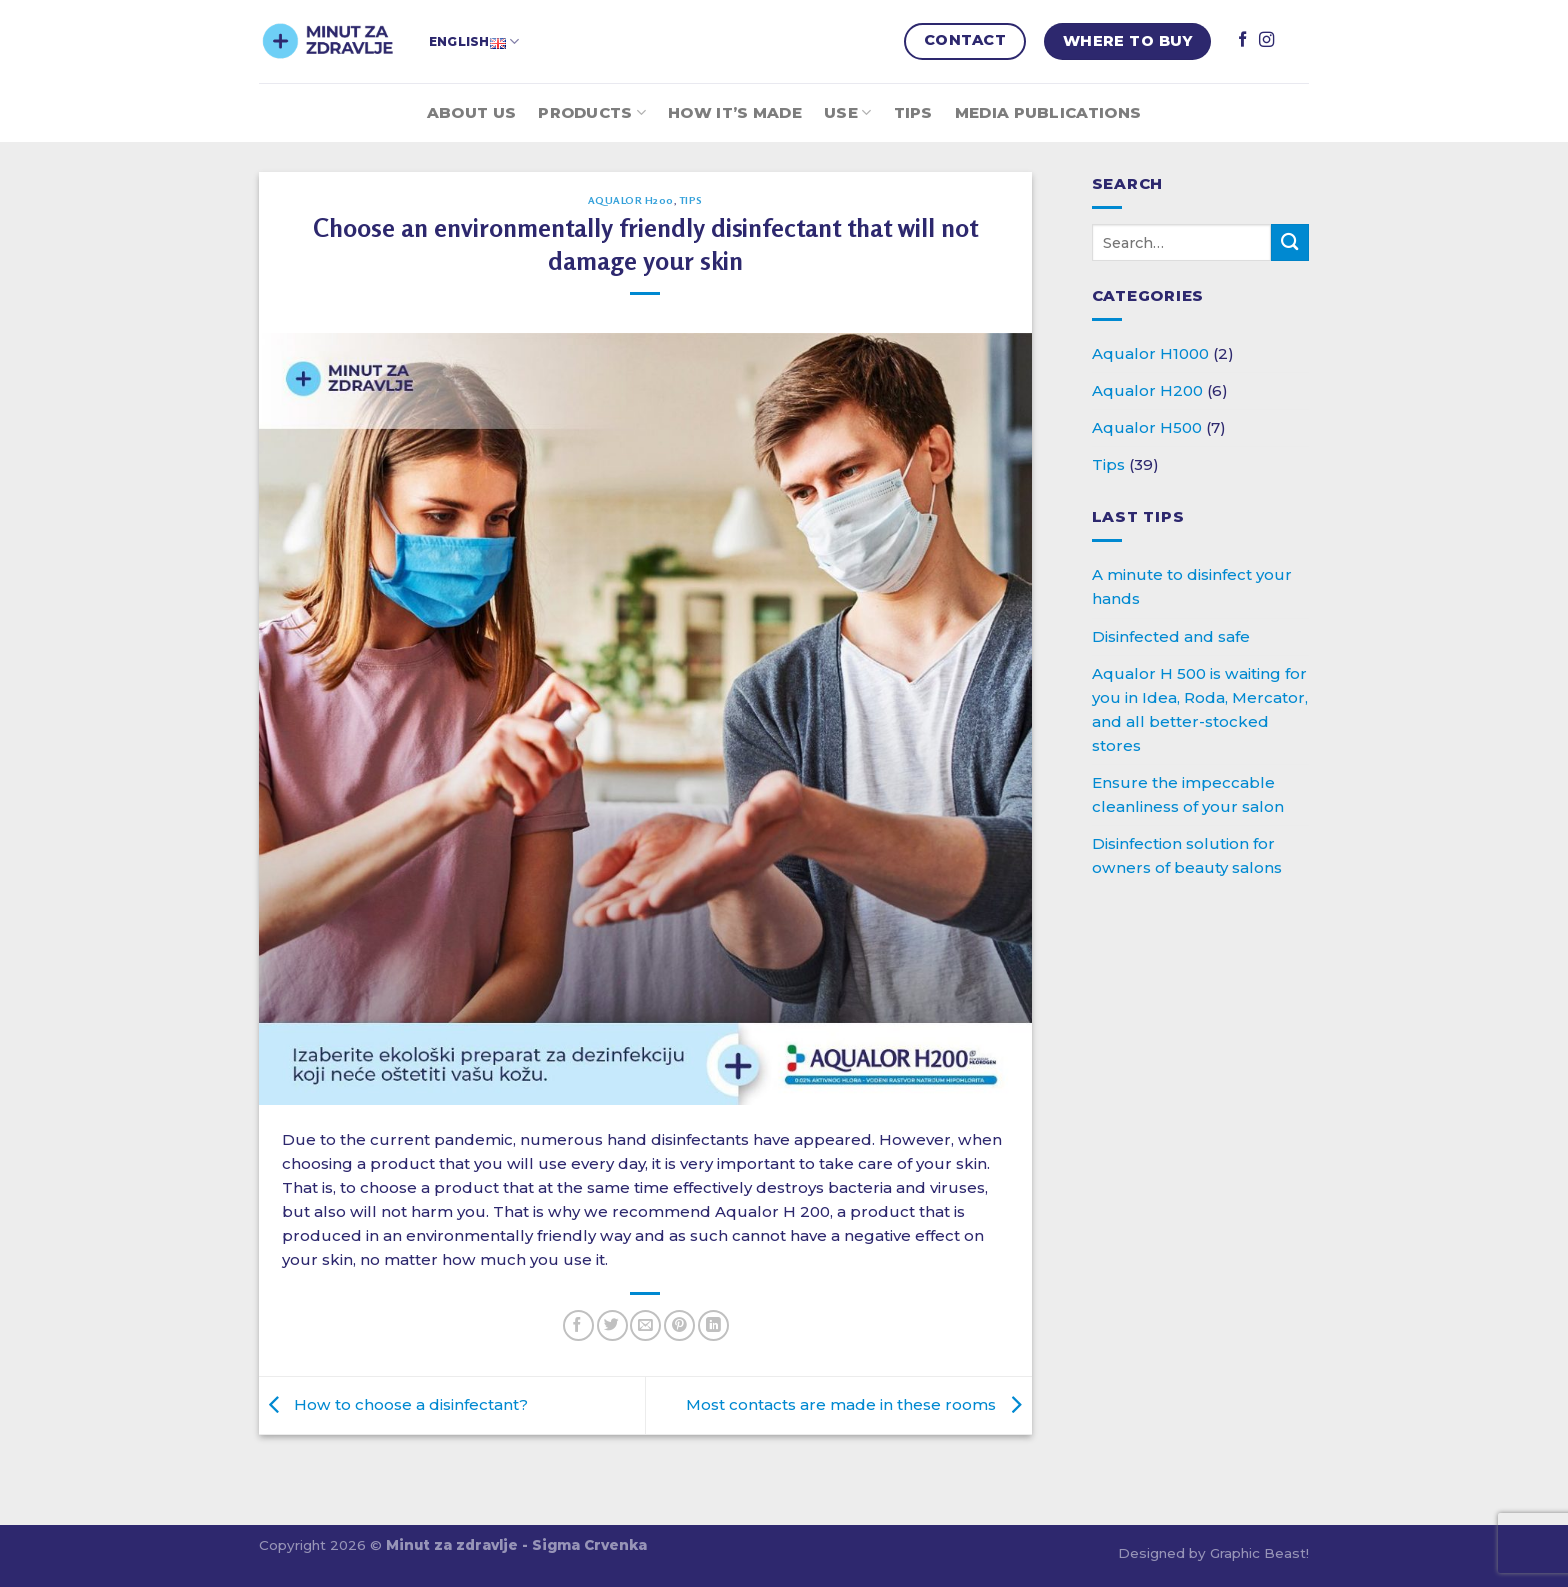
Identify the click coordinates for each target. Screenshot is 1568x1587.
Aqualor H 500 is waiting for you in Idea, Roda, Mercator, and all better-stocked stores (1200, 709)
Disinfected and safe (1171, 636)
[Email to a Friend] (645, 1325)
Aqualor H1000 (1150, 353)
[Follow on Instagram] (1266, 40)
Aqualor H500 (1147, 427)
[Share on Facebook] (578, 1325)
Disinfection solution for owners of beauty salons (1187, 855)
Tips (913, 112)
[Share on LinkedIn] (713, 1325)
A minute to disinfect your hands (1192, 586)
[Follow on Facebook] (1242, 40)
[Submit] (1290, 242)
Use (847, 113)
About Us (471, 112)
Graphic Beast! (1259, 1553)
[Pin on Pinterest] (679, 1325)
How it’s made (735, 112)
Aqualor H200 (631, 200)
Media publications (1048, 112)
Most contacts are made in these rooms (859, 1404)
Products (592, 113)
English (474, 41)
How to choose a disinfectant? (393, 1404)
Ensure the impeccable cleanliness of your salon (1188, 794)
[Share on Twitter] (612, 1325)
